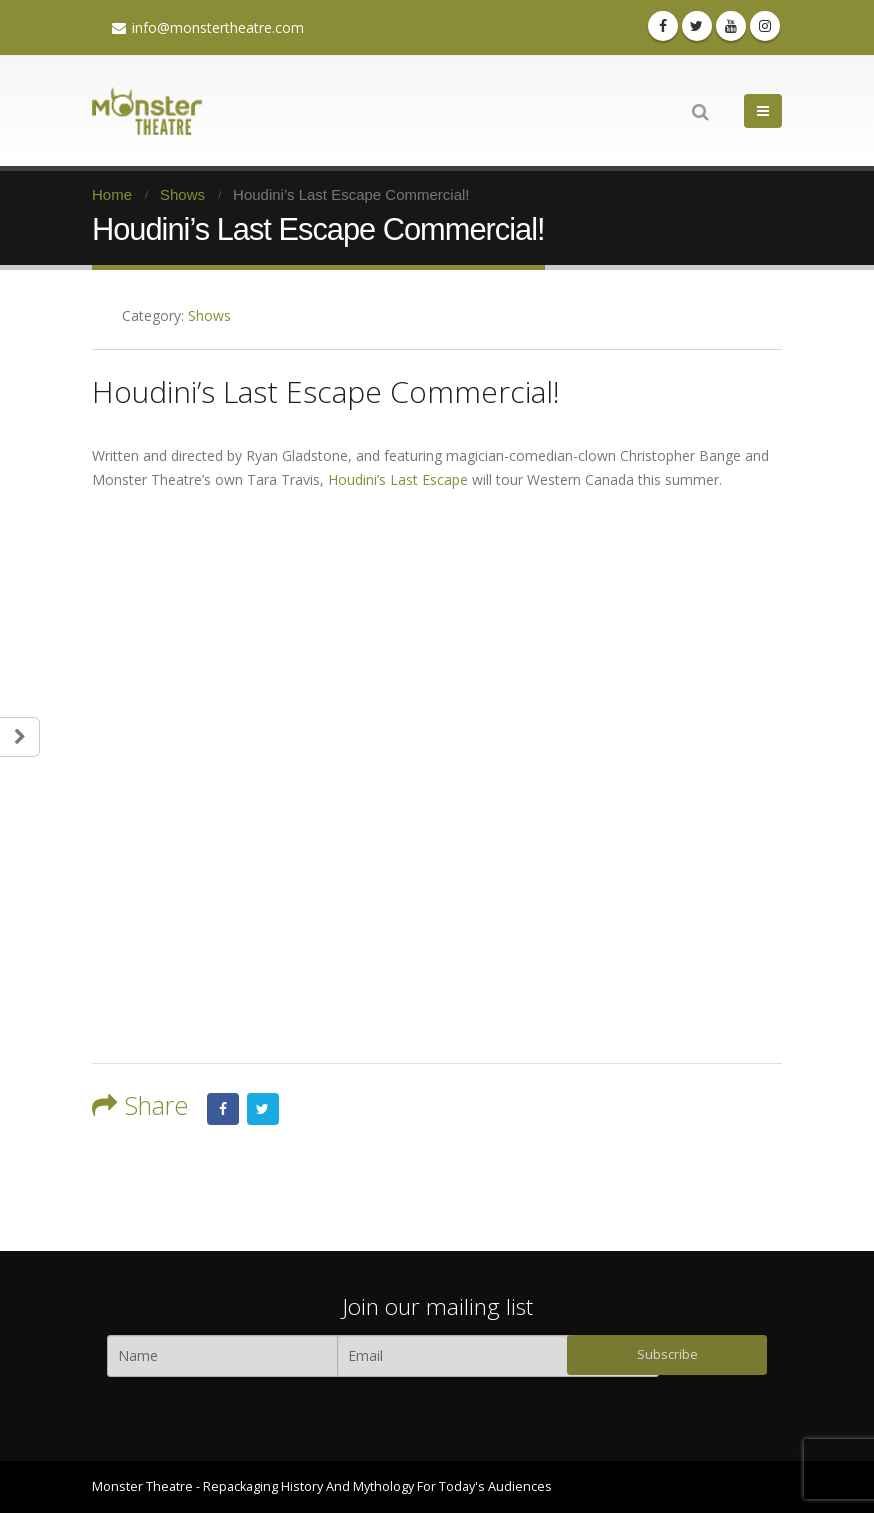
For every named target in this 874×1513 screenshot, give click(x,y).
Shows (209, 315)
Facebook (223, 1109)
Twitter (263, 1109)
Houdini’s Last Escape (398, 479)
